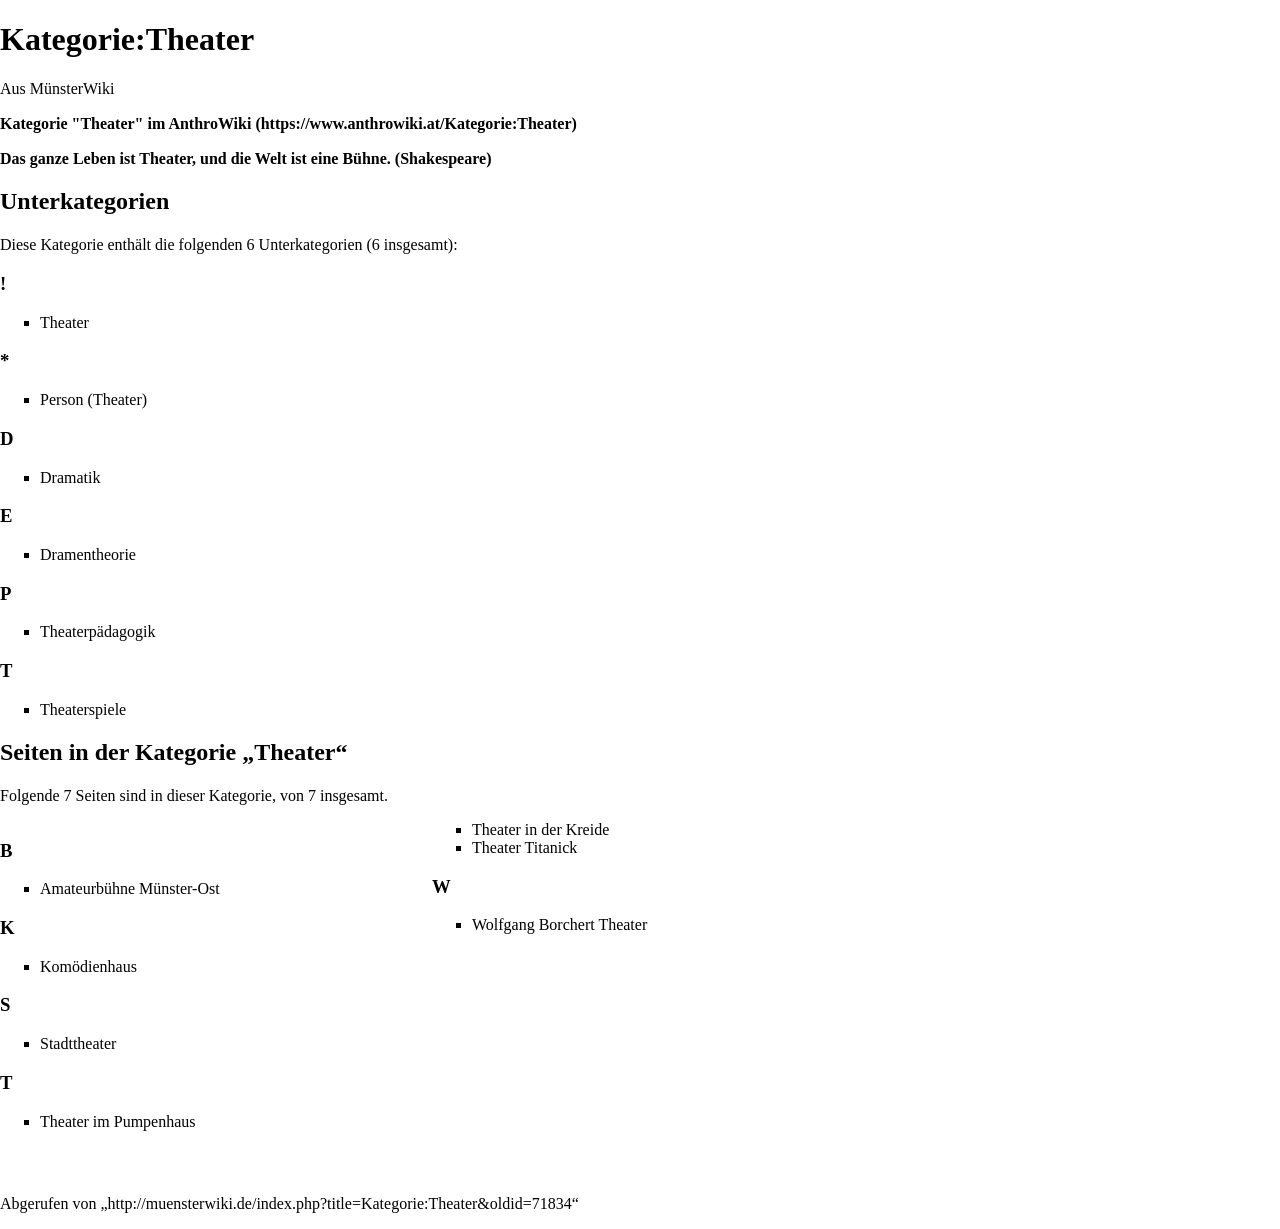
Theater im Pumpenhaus (118, 1121)
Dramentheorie (88, 554)
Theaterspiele (83, 709)
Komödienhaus (88, 966)
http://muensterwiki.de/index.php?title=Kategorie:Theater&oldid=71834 (340, 1203)
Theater (64, 322)
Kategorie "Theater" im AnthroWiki (125, 123)
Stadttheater (78, 1043)
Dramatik (70, 477)
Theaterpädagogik (98, 631)
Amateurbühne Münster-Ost (130, 888)
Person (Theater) (93, 399)
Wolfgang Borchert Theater (559, 924)
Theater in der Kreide (540, 829)
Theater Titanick (524, 847)
